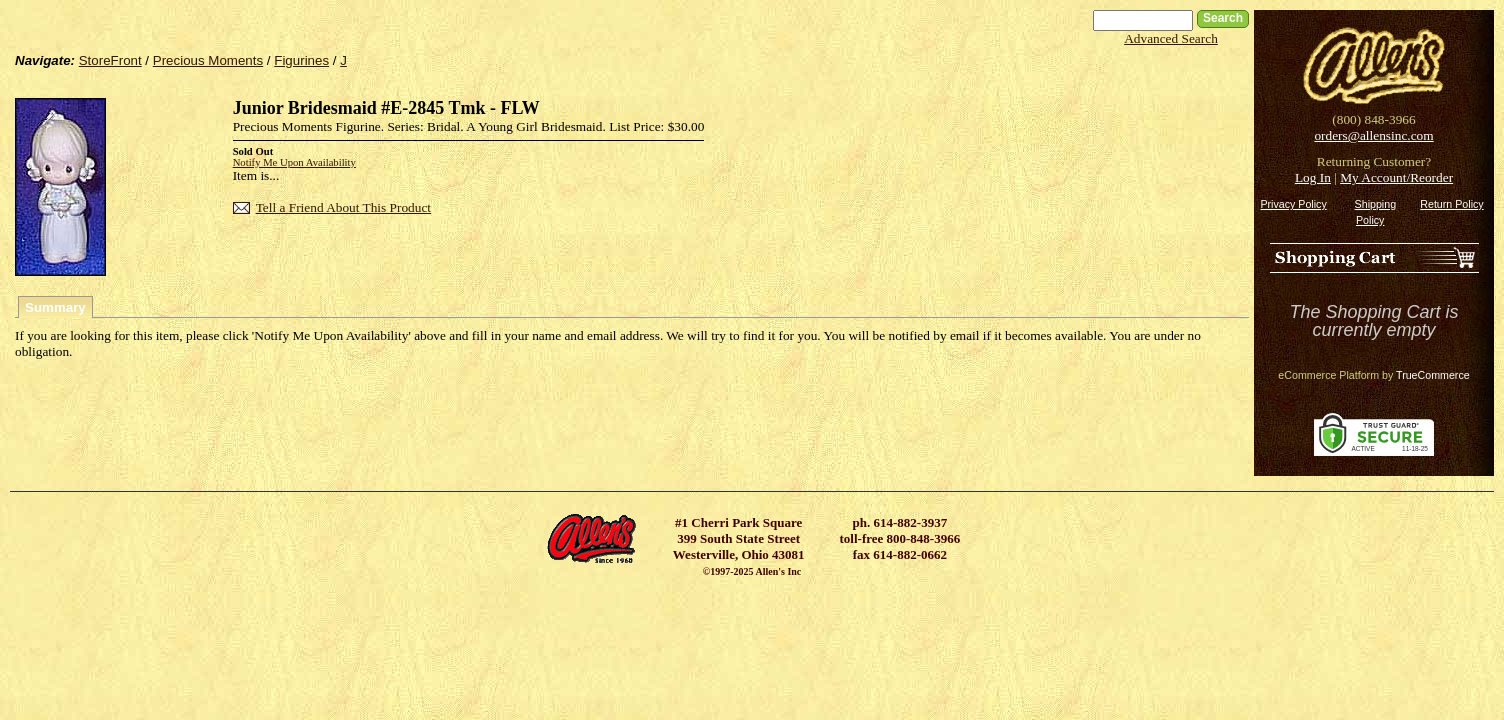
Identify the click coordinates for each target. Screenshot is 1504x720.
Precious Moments (208, 60)
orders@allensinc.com (1373, 135)
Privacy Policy (1293, 204)
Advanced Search (1171, 38)
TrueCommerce (1433, 375)
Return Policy (1451, 204)
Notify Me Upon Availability (294, 162)
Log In (1313, 177)
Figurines (301, 60)
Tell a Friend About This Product (343, 207)
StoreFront (110, 60)
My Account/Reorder (1396, 177)
